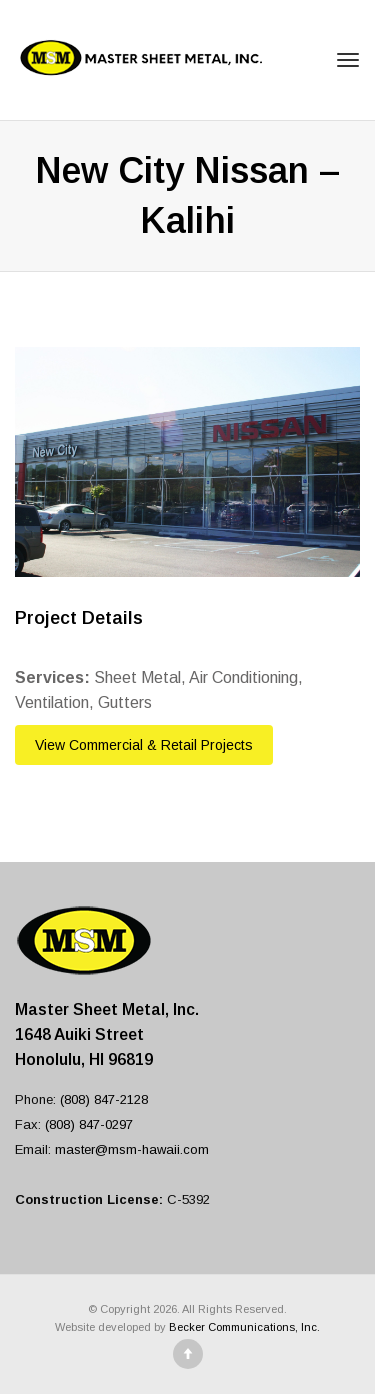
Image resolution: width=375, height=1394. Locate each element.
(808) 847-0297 (89, 1124)
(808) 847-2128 (104, 1099)
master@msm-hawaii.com (132, 1149)
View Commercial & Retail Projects (144, 745)
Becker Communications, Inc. (244, 1327)
